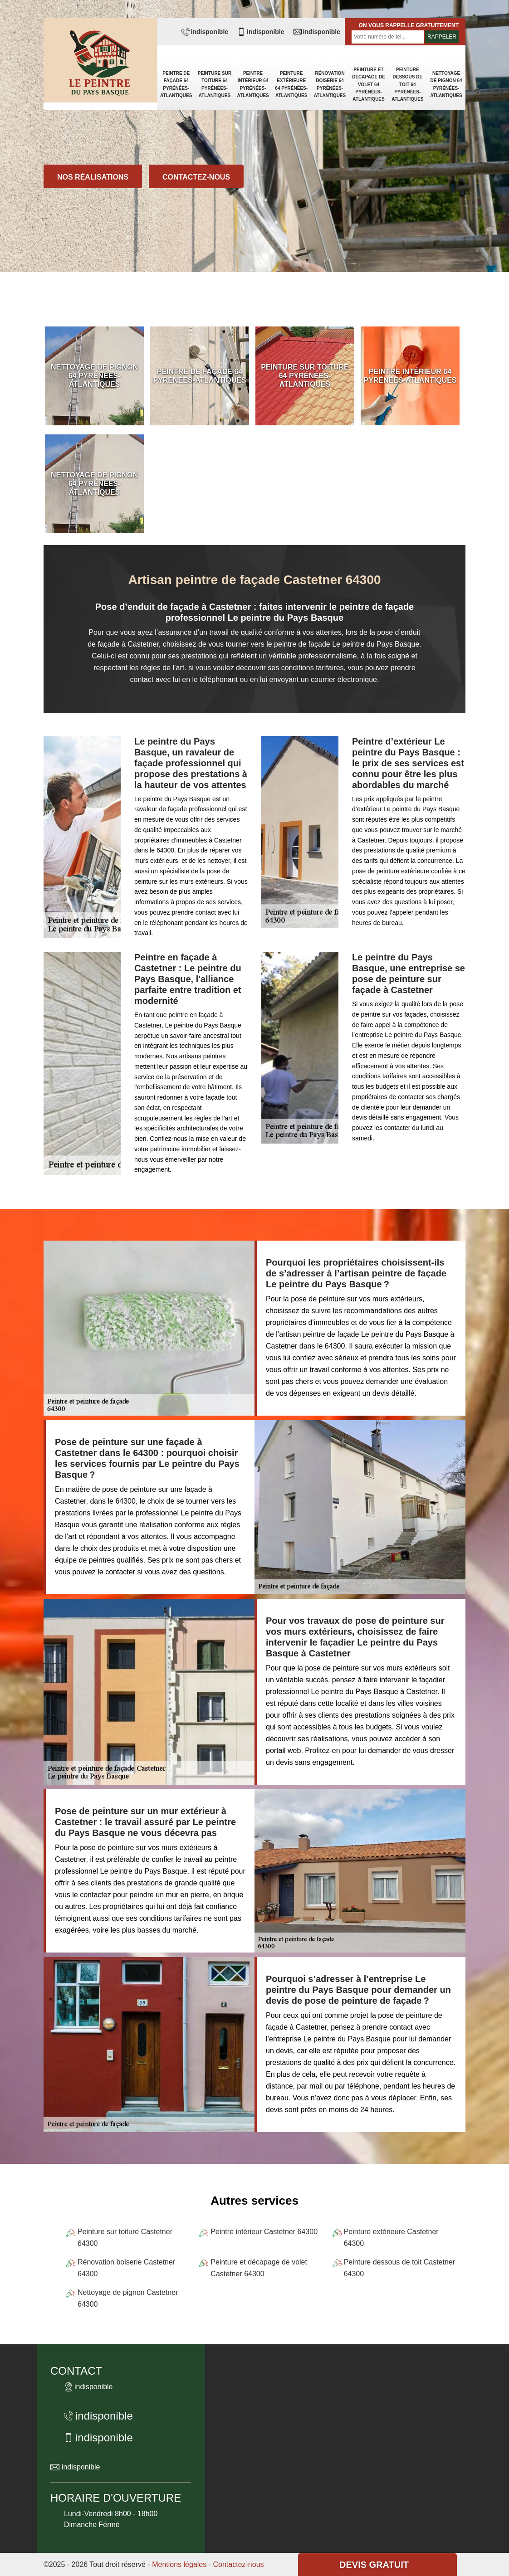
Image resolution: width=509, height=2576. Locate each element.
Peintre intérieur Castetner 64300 (264, 2231)
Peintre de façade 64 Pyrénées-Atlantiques (176, 84)
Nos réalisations (92, 177)
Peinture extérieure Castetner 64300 (391, 2237)
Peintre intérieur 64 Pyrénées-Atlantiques (253, 84)
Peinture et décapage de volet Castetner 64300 (258, 2268)
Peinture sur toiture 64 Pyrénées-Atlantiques (214, 84)
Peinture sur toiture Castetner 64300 (125, 2237)
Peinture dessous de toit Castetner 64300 (399, 2268)
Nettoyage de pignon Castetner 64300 (128, 2298)
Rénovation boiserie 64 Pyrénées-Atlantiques (330, 84)
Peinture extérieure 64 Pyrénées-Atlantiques (291, 84)
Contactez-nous (196, 177)
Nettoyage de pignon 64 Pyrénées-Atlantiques (446, 84)
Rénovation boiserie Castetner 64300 (126, 2268)
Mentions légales (179, 2564)
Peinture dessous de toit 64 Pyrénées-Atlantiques (407, 84)
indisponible (204, 32)
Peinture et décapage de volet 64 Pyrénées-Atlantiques (368, 84)
